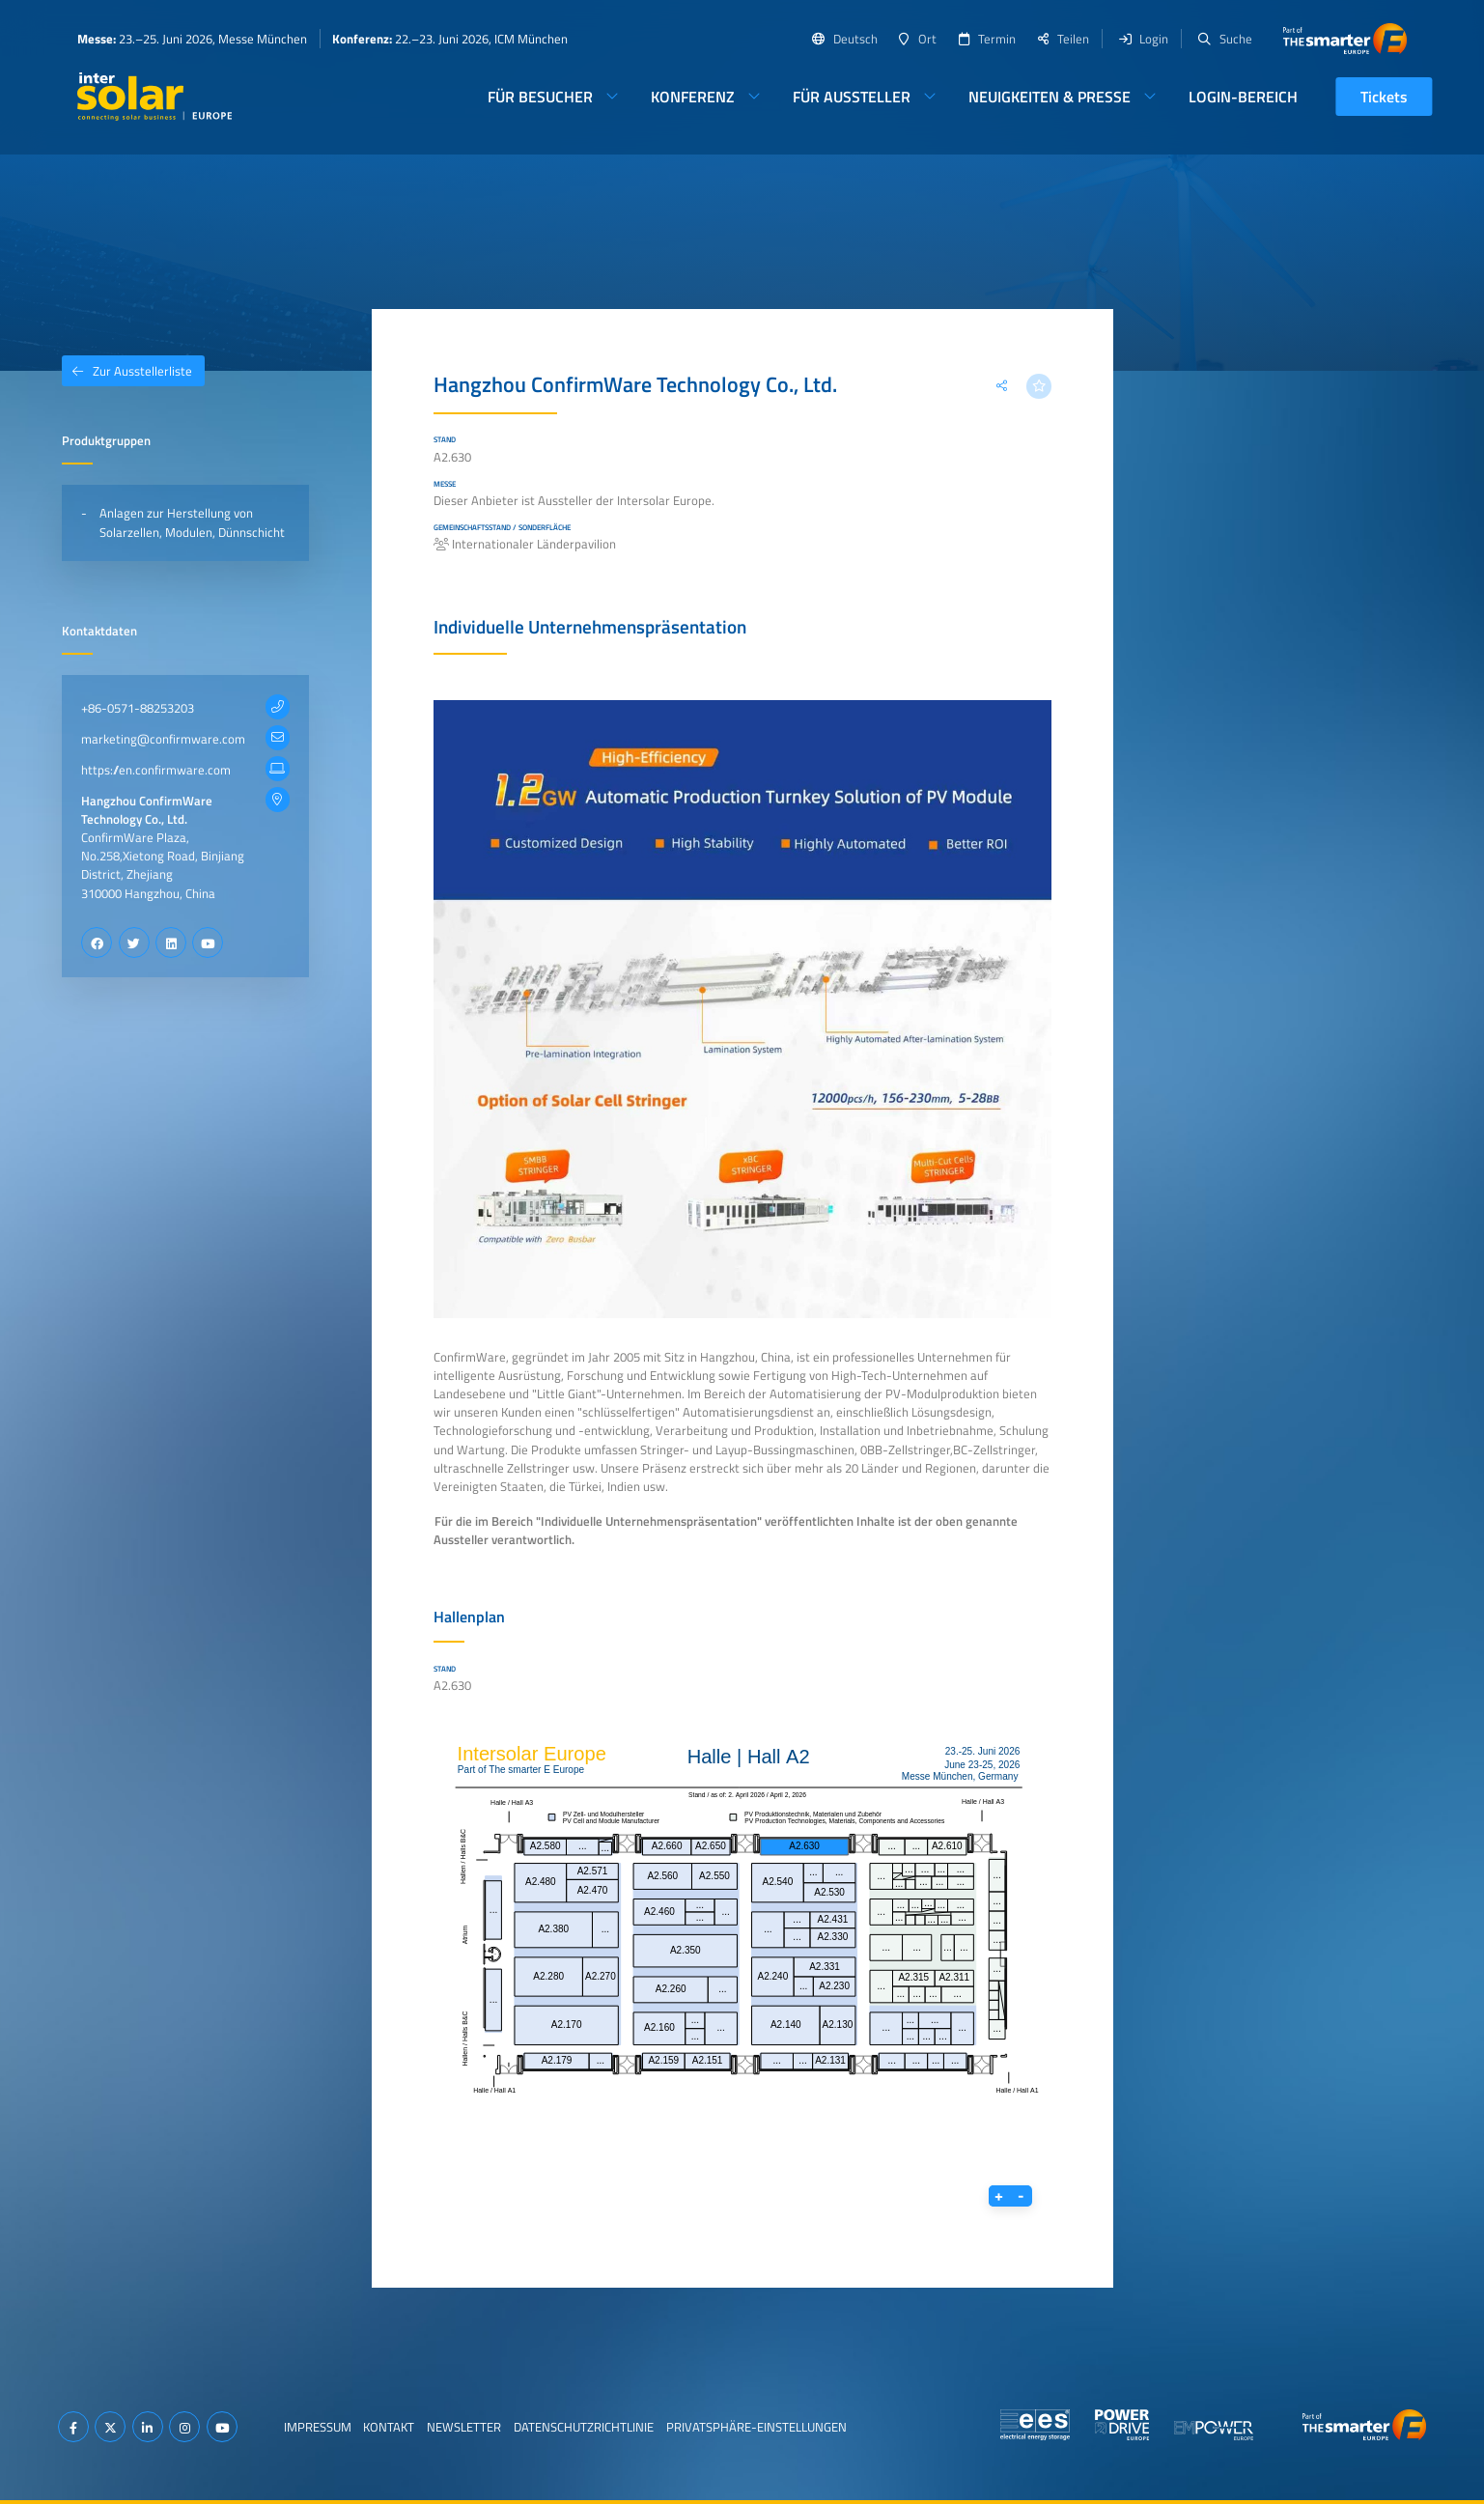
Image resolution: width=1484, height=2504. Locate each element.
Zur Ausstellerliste (127, 370)
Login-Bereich (1243, 96)
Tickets (1384, 96)
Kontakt (388, 2426)
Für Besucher (540, 96)
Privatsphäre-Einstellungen (756, 2426)
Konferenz (693, 96)
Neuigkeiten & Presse (1049, 96)
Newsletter (464, 2426)
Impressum (317, 2426)
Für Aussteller (851, 96)
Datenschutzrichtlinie (584, 2426)
